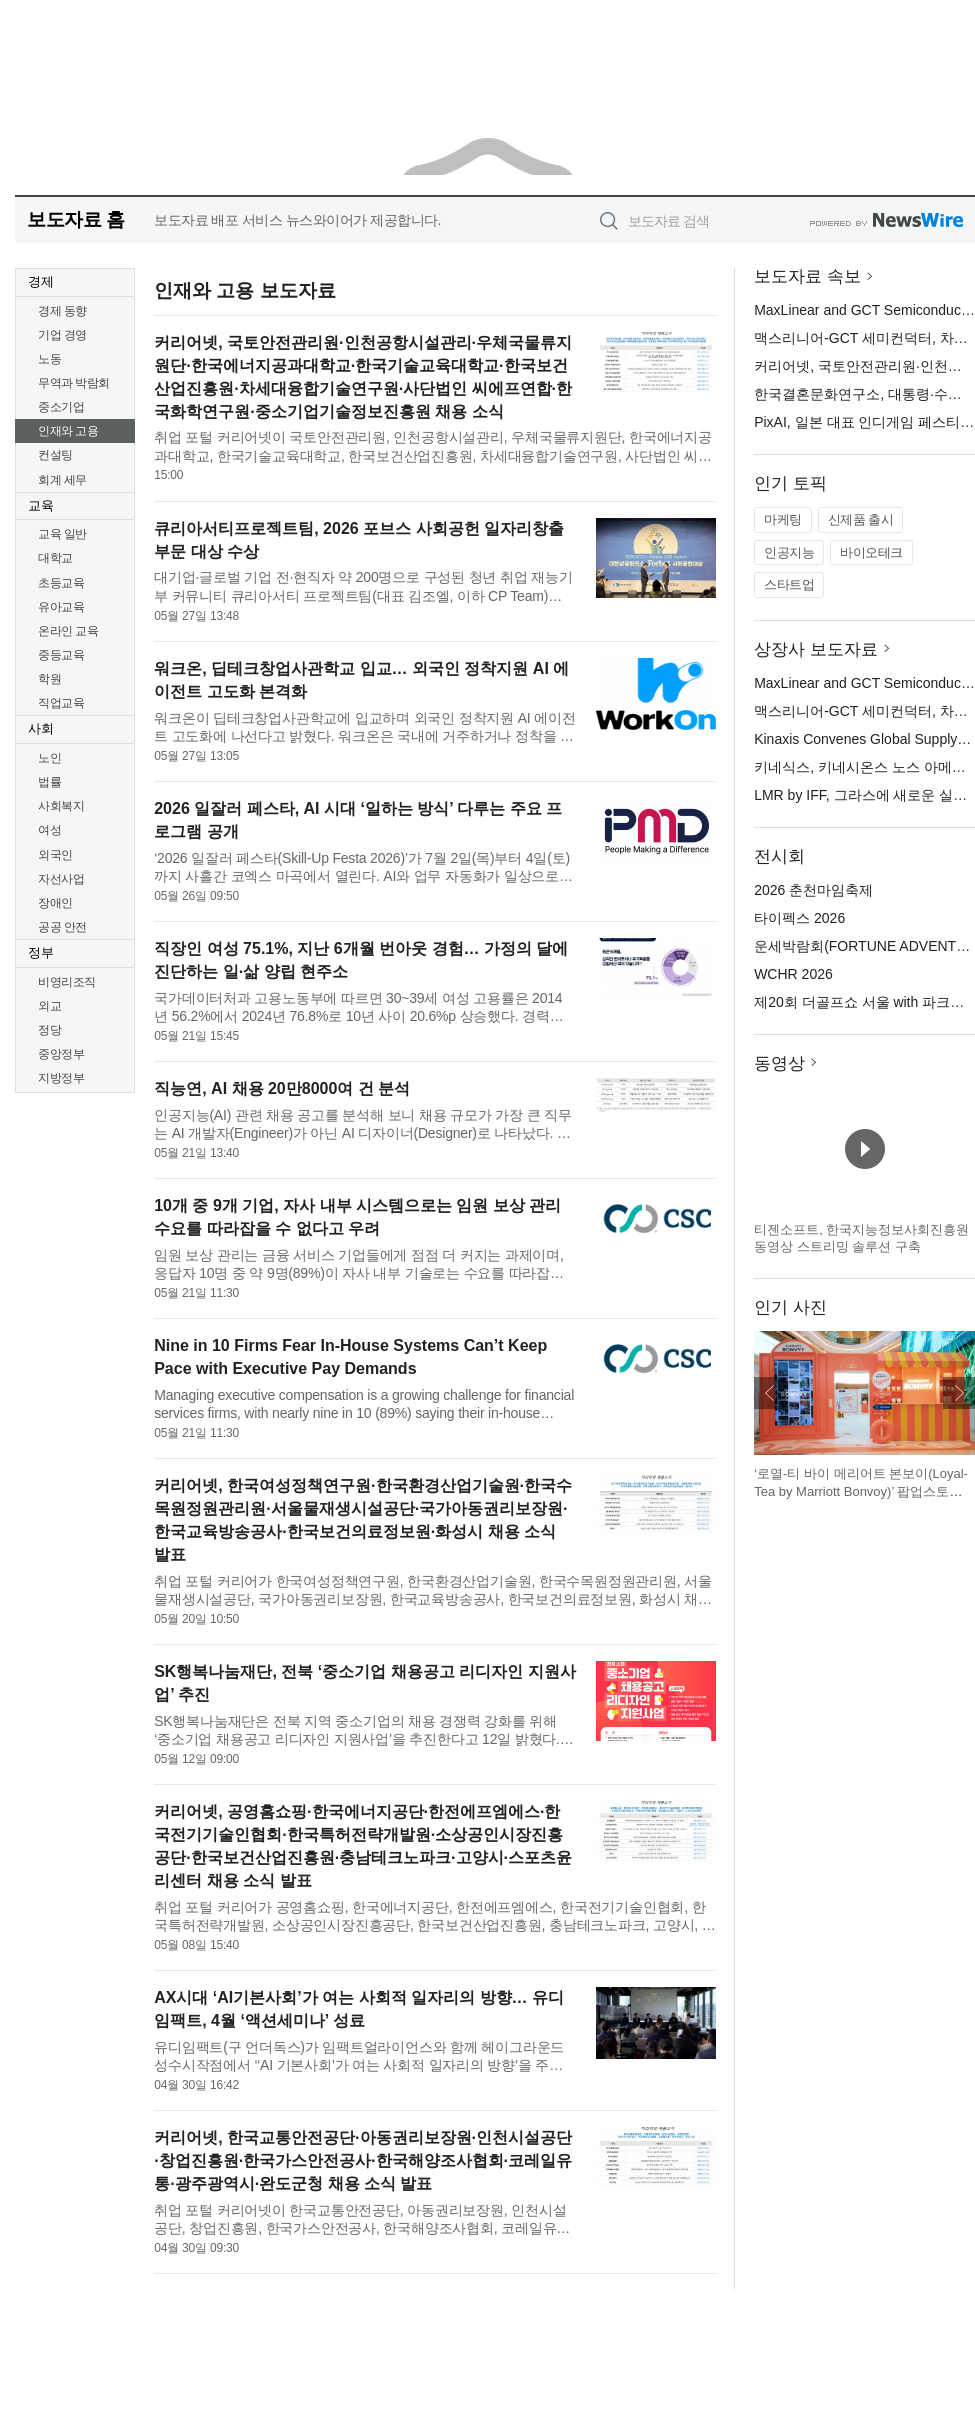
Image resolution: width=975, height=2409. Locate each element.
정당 (49, 1030)
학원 (49, 679)
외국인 (55, 855)
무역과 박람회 (74, 383)
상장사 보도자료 (816, 649)
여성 (49, 830)
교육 (41, 505)
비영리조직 (67, 982)
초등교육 (61, 583)
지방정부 (61, 1078)
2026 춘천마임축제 (813, 890)
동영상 (779, 1063)
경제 (41, 281)
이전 (770, 1393)
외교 (49, 1006)
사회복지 (61, 806)
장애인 (55, 903)
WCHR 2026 (793, 974)
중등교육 (61, 655)
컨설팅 (55, 455)
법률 (49, 782)
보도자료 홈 (75, 219)
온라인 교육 (68, 631)
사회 (41, 728)
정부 (41, 952)
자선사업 (61, 879)
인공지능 (789, 552)
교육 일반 (62, 534)
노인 (49, 758)
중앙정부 (61, 1054)
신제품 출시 (861, 519)
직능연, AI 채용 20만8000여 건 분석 (282, 1088)
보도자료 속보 (807, 276)
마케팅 (783, 519)
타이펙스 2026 (799, 918)
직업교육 (61, 703)
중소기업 (61, 407)
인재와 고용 (68, 431)
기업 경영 (62, 335)
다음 (959, 1393)
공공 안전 (62, 927)
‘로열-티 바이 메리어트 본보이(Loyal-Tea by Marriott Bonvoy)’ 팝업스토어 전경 (861, 1491)
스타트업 (789, 584)
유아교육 (61, 607)
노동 (49, 359)
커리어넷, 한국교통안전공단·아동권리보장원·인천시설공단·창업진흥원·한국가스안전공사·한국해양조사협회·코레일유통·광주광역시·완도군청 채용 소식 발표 (363, 2160)
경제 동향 (62, 311)
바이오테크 (871, 552)
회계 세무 (62, 480)
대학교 (55, 558)
